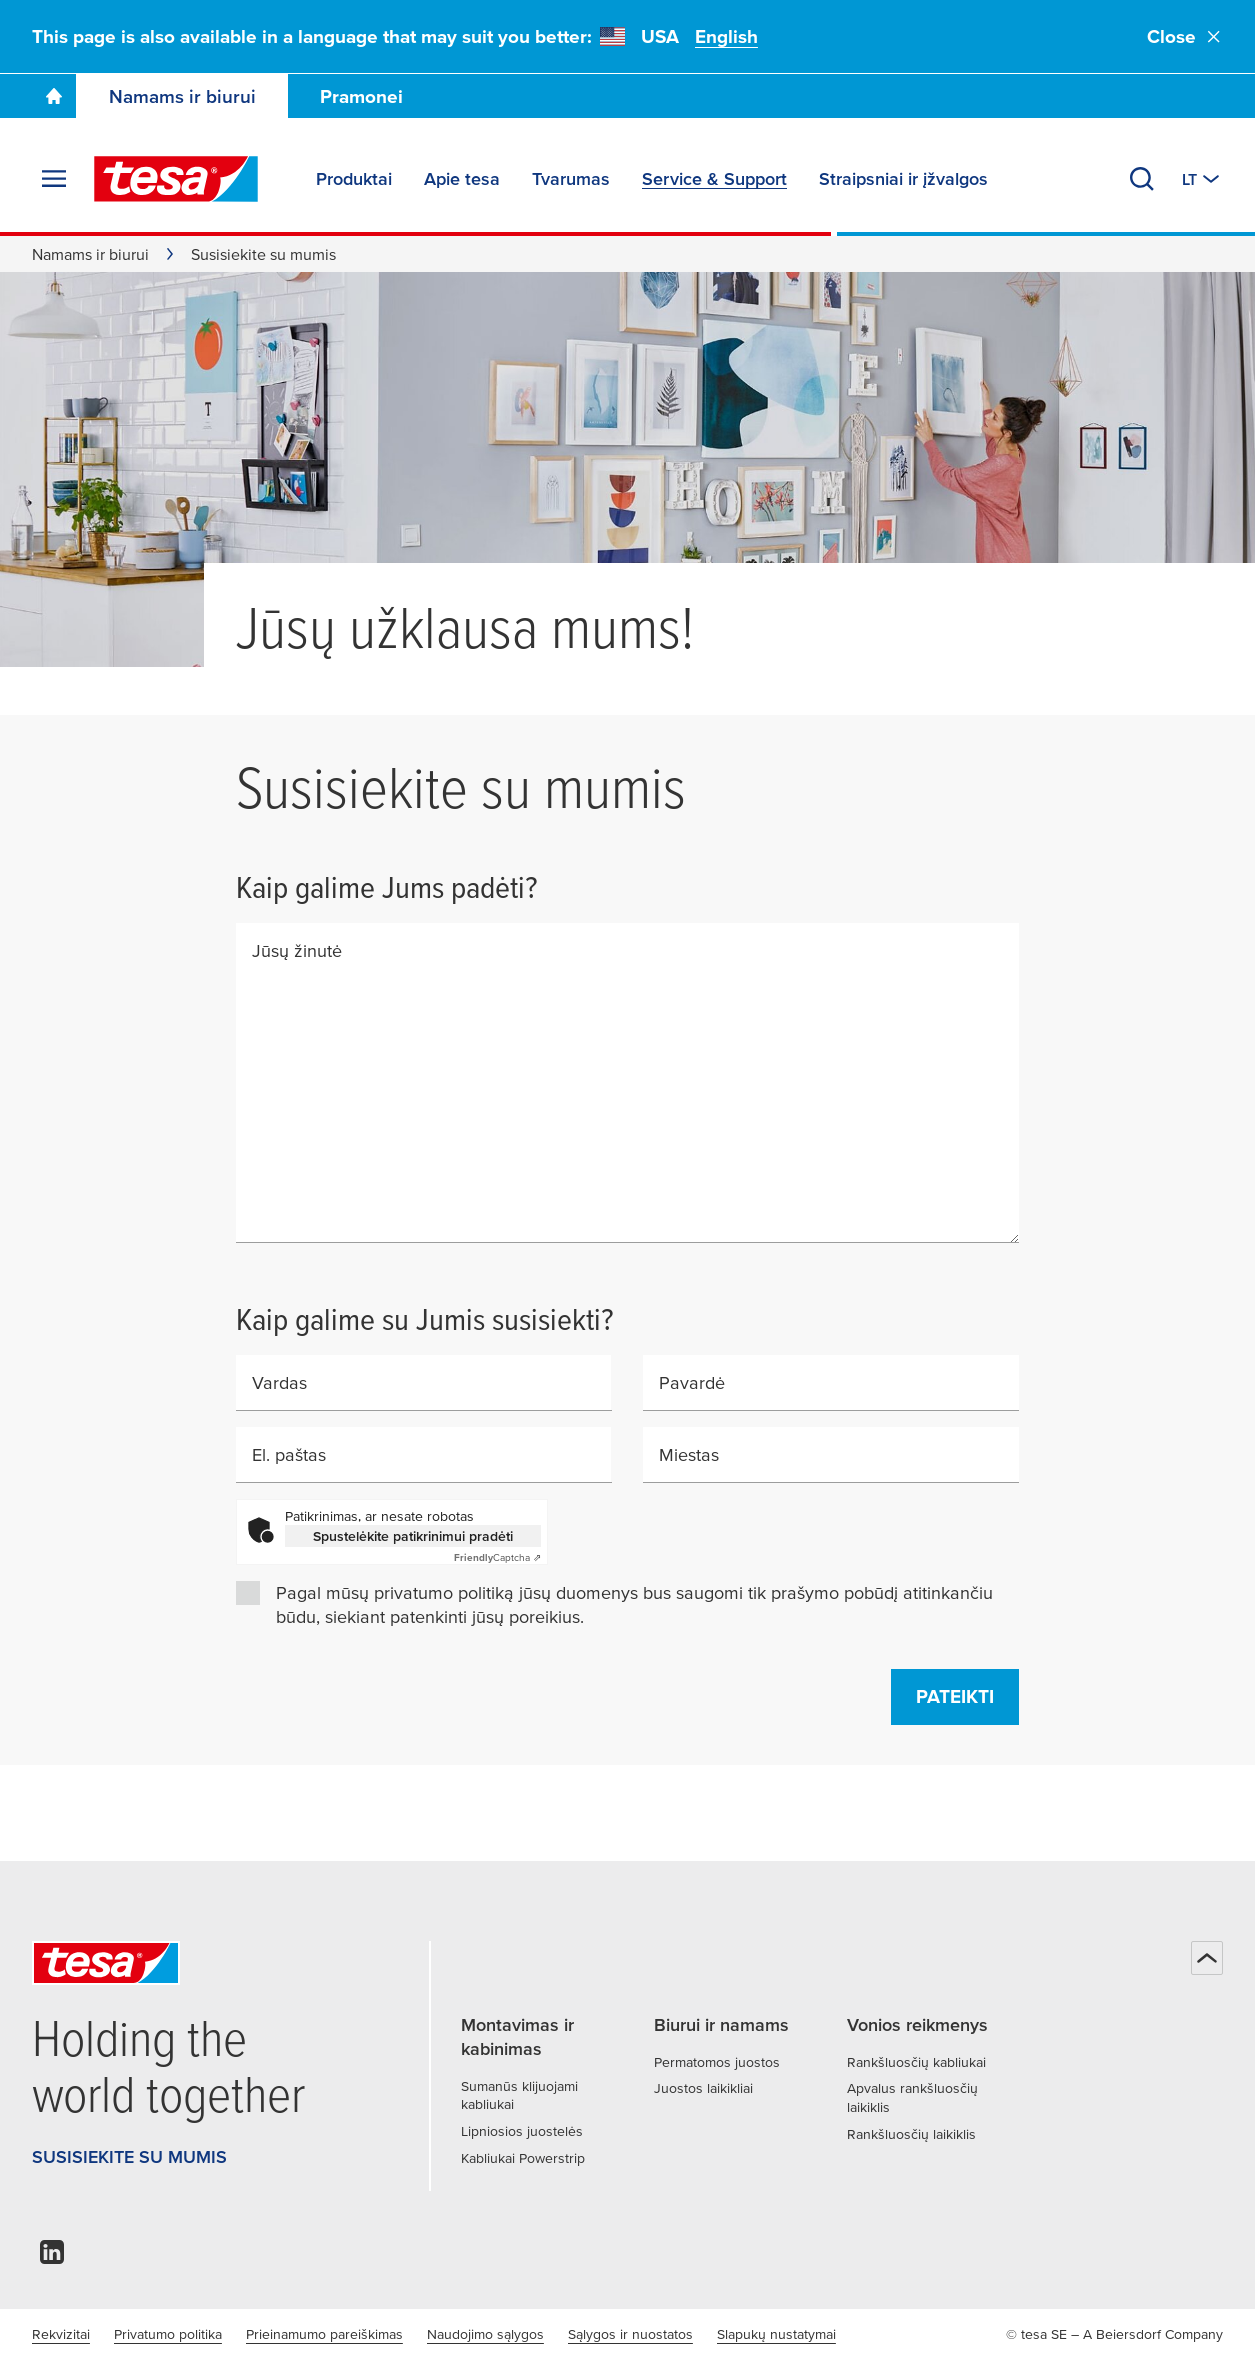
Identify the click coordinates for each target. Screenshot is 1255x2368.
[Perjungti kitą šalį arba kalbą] (1202, 179)
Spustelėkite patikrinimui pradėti (413, 1536)
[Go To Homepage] (54, 96)
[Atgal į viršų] (1207, 1958)
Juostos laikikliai (703, 2088)
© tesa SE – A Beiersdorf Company (1114, 2334)
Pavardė (692, 1382)
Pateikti (955, 1696)
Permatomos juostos (717, 2062)
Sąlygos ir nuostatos (630, 2334)
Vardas (279, 1382)
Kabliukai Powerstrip (523, 2158)
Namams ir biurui (182, 96)
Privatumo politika (168, 2334)
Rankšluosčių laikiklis (911, 2134)
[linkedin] (52, 2257)
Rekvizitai (61, 2334)
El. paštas (289, 1454)
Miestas (689, 1454)
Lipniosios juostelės (522, 2131)
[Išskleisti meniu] (54, 179)
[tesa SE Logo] (176, 179)
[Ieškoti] (1142, 179)
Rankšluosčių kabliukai (916, 2062)
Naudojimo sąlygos (485, 2334)
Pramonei (361, 96)
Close (1185, 36)
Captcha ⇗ (497, 1557)
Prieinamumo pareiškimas (324, 2334)
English (726, 36)
